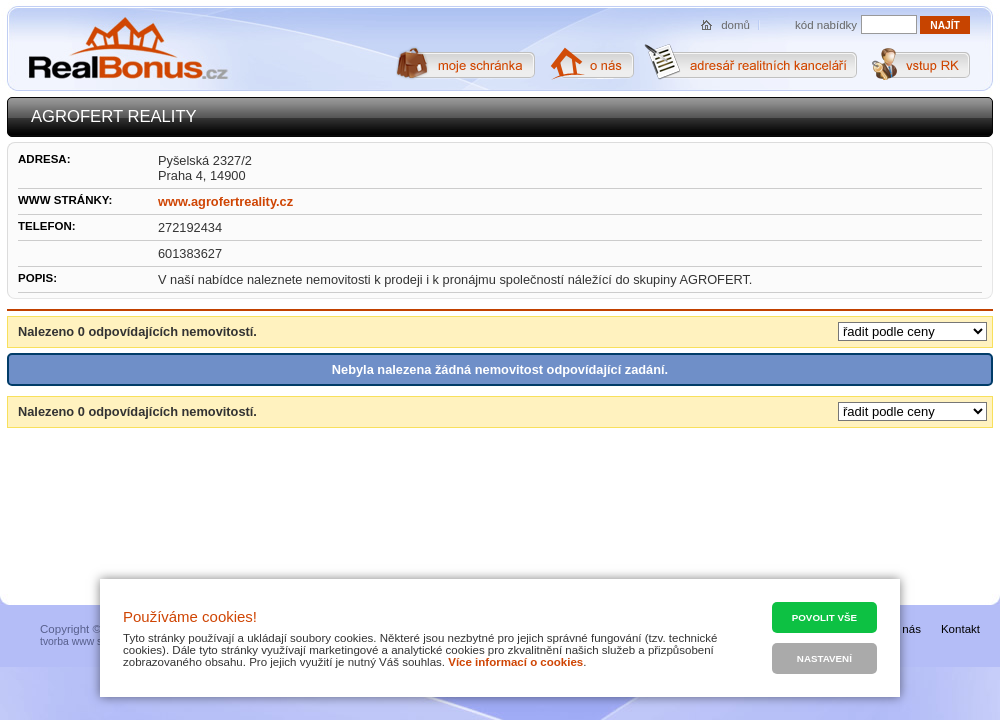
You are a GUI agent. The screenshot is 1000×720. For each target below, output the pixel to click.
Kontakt (960, 629)
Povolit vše (824, 617)
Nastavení (824, 658)
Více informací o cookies (515, 662)
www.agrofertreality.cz (225, 201)
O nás (905, 629)
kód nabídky (826, 25)
